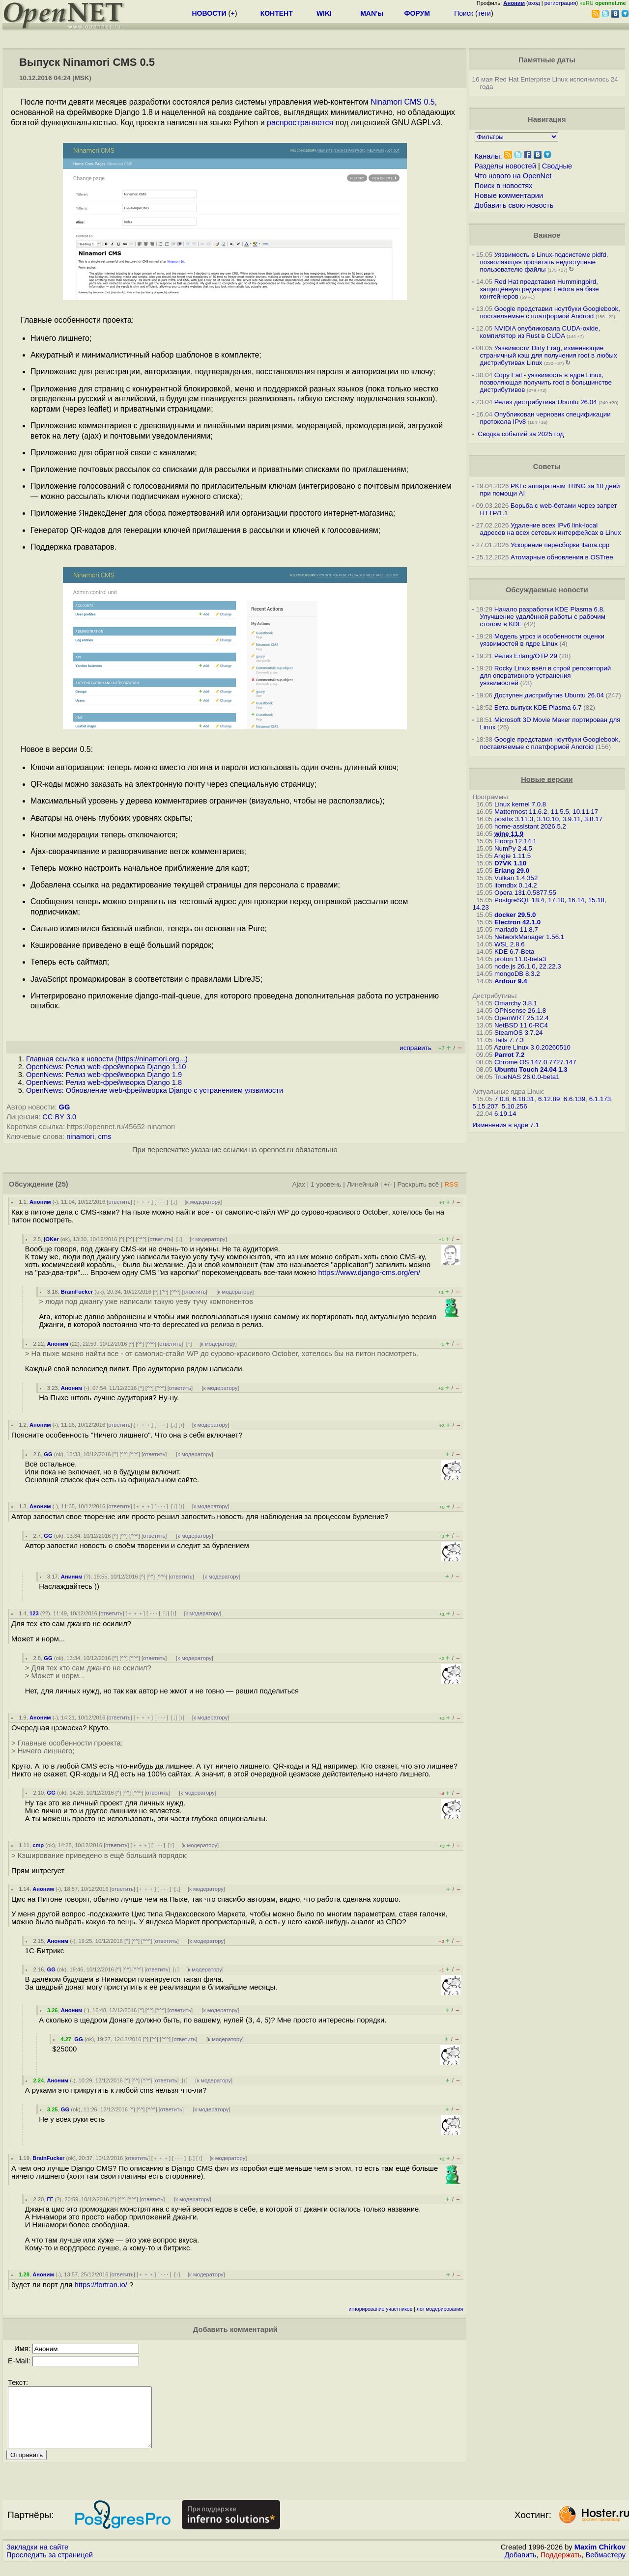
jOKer (51, 1239)
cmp (38, 1845)
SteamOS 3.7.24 (518, 1032)
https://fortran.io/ (100, 2285)
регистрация (560, 3)
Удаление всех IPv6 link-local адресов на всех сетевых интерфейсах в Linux (550, 529)
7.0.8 (501, 1099)
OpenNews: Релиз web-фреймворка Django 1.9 (104, 1075)
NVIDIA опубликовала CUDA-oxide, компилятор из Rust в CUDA (540, 332)
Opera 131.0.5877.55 (525, 892)
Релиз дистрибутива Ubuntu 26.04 (545, 402)
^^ (130, 1239)
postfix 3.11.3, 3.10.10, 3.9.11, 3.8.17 (548, 819)
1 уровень (326, 1184)
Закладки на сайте (37, 2559)
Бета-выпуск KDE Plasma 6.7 (538, 707)
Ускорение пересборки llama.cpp (560, 545)
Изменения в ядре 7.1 (506, 1125)
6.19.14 (505, 1113)
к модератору (203, 1202)
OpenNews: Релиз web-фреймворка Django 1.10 (106, 1067)
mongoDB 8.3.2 (517, 973)
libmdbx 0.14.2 (515, 885)
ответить (120, 1202)
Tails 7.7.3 (509, 1040)
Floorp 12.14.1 (515, 841)
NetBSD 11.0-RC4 (521, 1025)
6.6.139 (574, 1099)
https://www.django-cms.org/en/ (369, 1272)
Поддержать (561, 2567)
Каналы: (488, 156)
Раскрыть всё (418, 1184)
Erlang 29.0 (511, 870)
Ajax (298, 1184)
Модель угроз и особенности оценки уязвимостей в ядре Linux (542, 640)
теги (484, 13)
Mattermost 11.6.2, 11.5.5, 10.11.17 (546, 811)
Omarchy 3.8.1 (515, 1003)
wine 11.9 (508, 833)
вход (534, 3)
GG (64, 1107)
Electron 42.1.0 (517, 922)
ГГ (50, 2199)
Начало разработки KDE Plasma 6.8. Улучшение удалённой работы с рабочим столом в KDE (542, 617)
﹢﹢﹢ (143, 1202)
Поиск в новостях (504, 186)
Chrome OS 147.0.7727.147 (535, 1062)
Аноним (40, 1202)
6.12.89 (549, 1099)
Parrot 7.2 (509, 1054)
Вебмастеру (606, 2567)
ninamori (80, 1136)
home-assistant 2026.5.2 (530, 826)
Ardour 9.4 (510, 981)
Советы (547, 467)
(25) (62, 1184)
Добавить (521, 2567)
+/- (388, 1184)
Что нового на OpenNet (513, 176)
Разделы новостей (505, 166)
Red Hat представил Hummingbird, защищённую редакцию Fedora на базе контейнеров (539, 289)
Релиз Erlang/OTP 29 (525, 656)
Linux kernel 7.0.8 (520, 804)
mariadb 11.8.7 (516, 929)
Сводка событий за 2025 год (521, 434)
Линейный (362, 1184)
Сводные (557, 166)
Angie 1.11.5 (512, 855)
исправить (415, 1048)
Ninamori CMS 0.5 (403, 102)
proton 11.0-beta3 (520, 959)
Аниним (72, 1576)
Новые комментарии (509, 195)
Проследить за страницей (49, 2567)
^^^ (141, 1239)
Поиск (463, 13)
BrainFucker (77, 1292)
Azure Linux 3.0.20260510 (532, 1047)
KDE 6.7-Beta (514, 951)
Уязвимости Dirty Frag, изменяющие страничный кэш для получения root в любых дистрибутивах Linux (548, 355)
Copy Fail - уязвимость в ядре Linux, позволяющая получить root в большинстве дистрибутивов (546, 382)
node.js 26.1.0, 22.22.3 (527, 966)
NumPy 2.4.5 (513, 848)
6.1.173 (600, 1099)
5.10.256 (514, 1106)
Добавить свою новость (514, 205)
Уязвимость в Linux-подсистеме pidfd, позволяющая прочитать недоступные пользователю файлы (544, 262)
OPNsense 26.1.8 (520, 1010)
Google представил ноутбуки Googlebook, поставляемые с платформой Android (550, 312)
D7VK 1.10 (510, 863)
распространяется (300, 122)
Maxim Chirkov (600, 2559)
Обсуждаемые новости (547, 590)
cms (105, 1136)
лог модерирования (440, 2309)
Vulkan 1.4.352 (516, 878)
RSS (451, 1184)
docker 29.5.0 (515, 914)
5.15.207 (485, 1106)
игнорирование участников (381, 2309)
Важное (546, 235)
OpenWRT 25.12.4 (521, 1018)
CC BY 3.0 (59, 1117)
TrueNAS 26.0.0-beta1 (527, 1076)
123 (34, 1613)
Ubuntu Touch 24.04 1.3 (531, 1069)
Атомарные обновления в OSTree (562, 557)
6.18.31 (523, 1099)
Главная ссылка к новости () (107, 1059)
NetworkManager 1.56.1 (529, 937)
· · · (161, 1202)
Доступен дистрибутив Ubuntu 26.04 (549, 695)
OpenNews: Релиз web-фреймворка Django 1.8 (104, 1082)
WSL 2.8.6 (509, 944)
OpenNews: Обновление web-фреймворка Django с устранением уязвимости (154, 1090)
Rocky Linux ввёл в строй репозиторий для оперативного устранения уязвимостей (545, 676)
